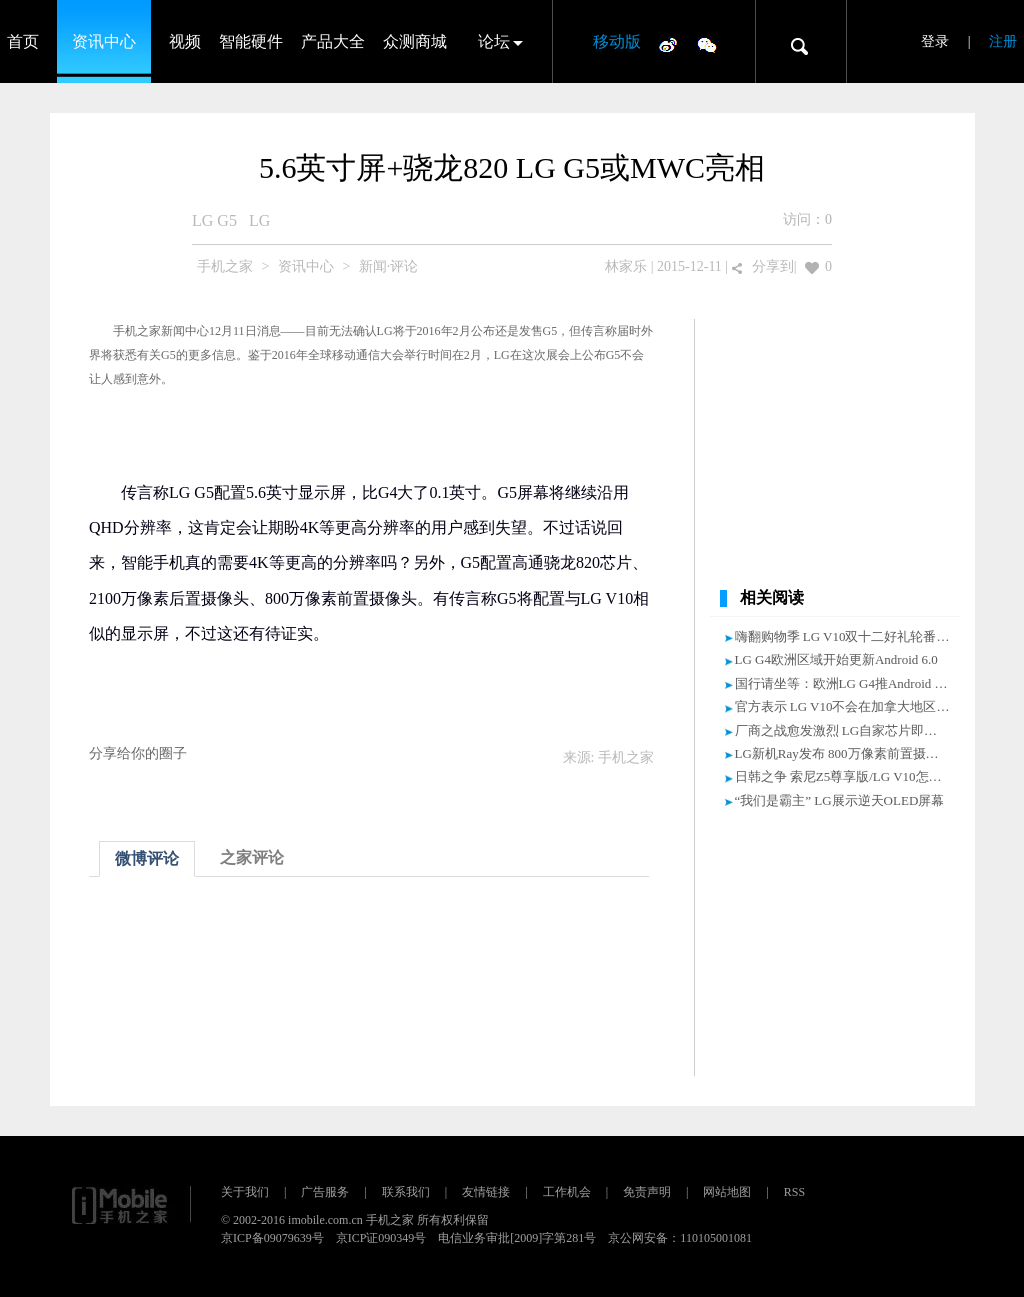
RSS (794, 1192)
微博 (668, 44)
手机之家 (225, 266)
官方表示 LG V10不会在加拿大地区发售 (849, 706)
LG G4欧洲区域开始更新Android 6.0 (836, 659)
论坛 (494, 41)
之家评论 (252, 857)
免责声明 (647, 1192)
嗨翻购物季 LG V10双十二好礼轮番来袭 (849, 636)
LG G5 (214, 220)
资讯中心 (104, 41)
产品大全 (333, 41)
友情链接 (486, 1192)
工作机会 (567, 1192)
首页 (23, 41)
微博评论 (147, 858)
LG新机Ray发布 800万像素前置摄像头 (843, 753)
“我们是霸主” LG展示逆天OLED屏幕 (840, 800)
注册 (1003, 41)
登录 (935, 41)
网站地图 (727, 1192)
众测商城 (415, 41)
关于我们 (245, 1192)
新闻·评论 (389, 266)
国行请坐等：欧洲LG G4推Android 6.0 (843, 683)
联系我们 (406, 1192)
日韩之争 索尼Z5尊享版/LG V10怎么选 (845, 776)
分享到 (773, 266)
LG (259, 220)
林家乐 (626, 266)
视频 (185, 41)
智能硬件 (251, 41)
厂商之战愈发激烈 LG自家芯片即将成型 (849, 730)
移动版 (617, 41)
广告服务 (325, 1192)
